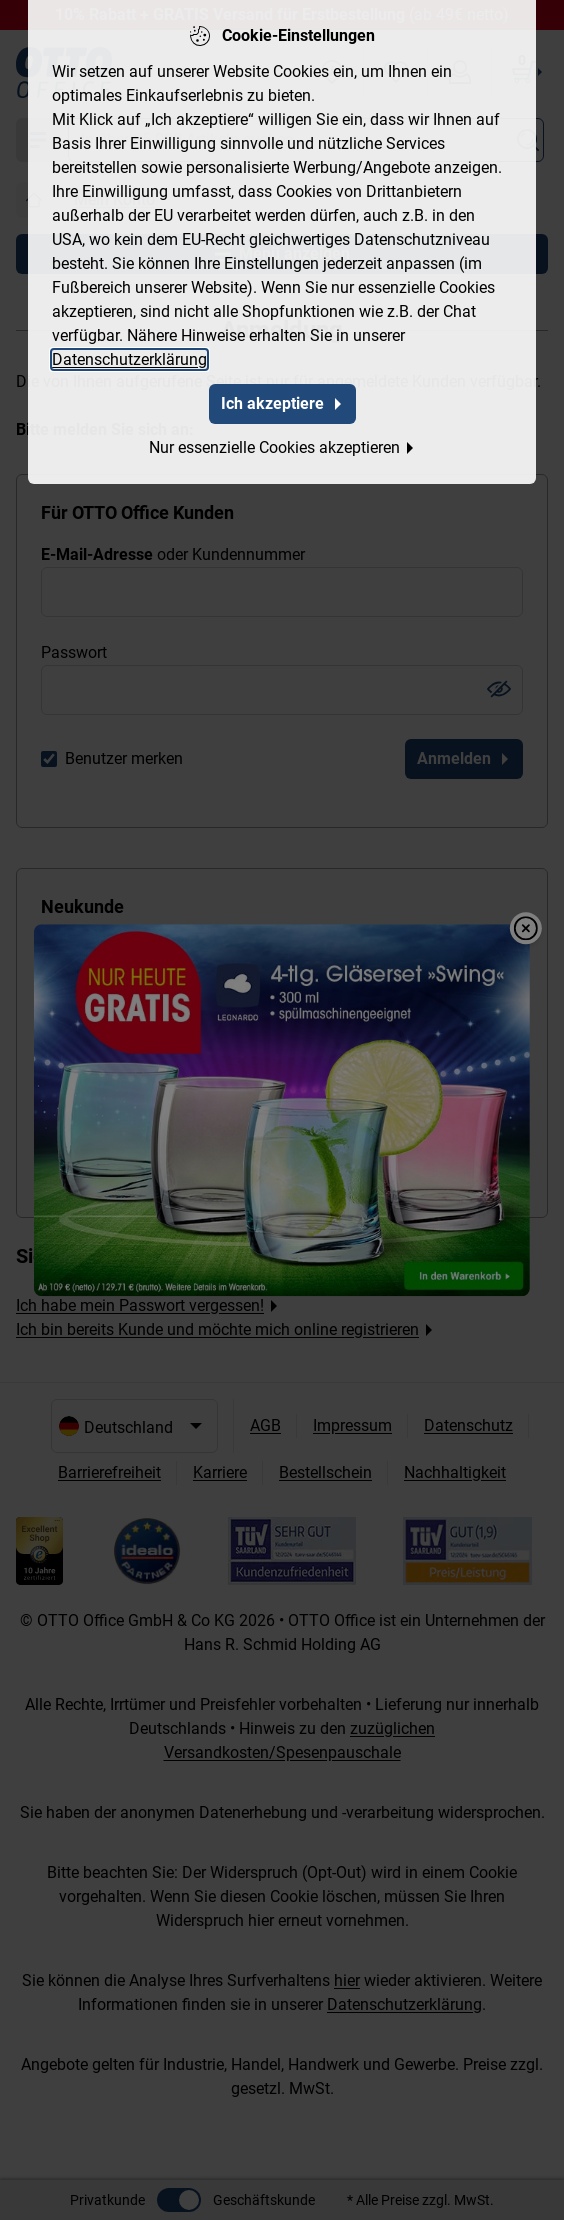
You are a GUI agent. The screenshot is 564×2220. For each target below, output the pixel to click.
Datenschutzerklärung (129, 357)
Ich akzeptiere (282, 401)
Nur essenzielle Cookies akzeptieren (282, 445)
